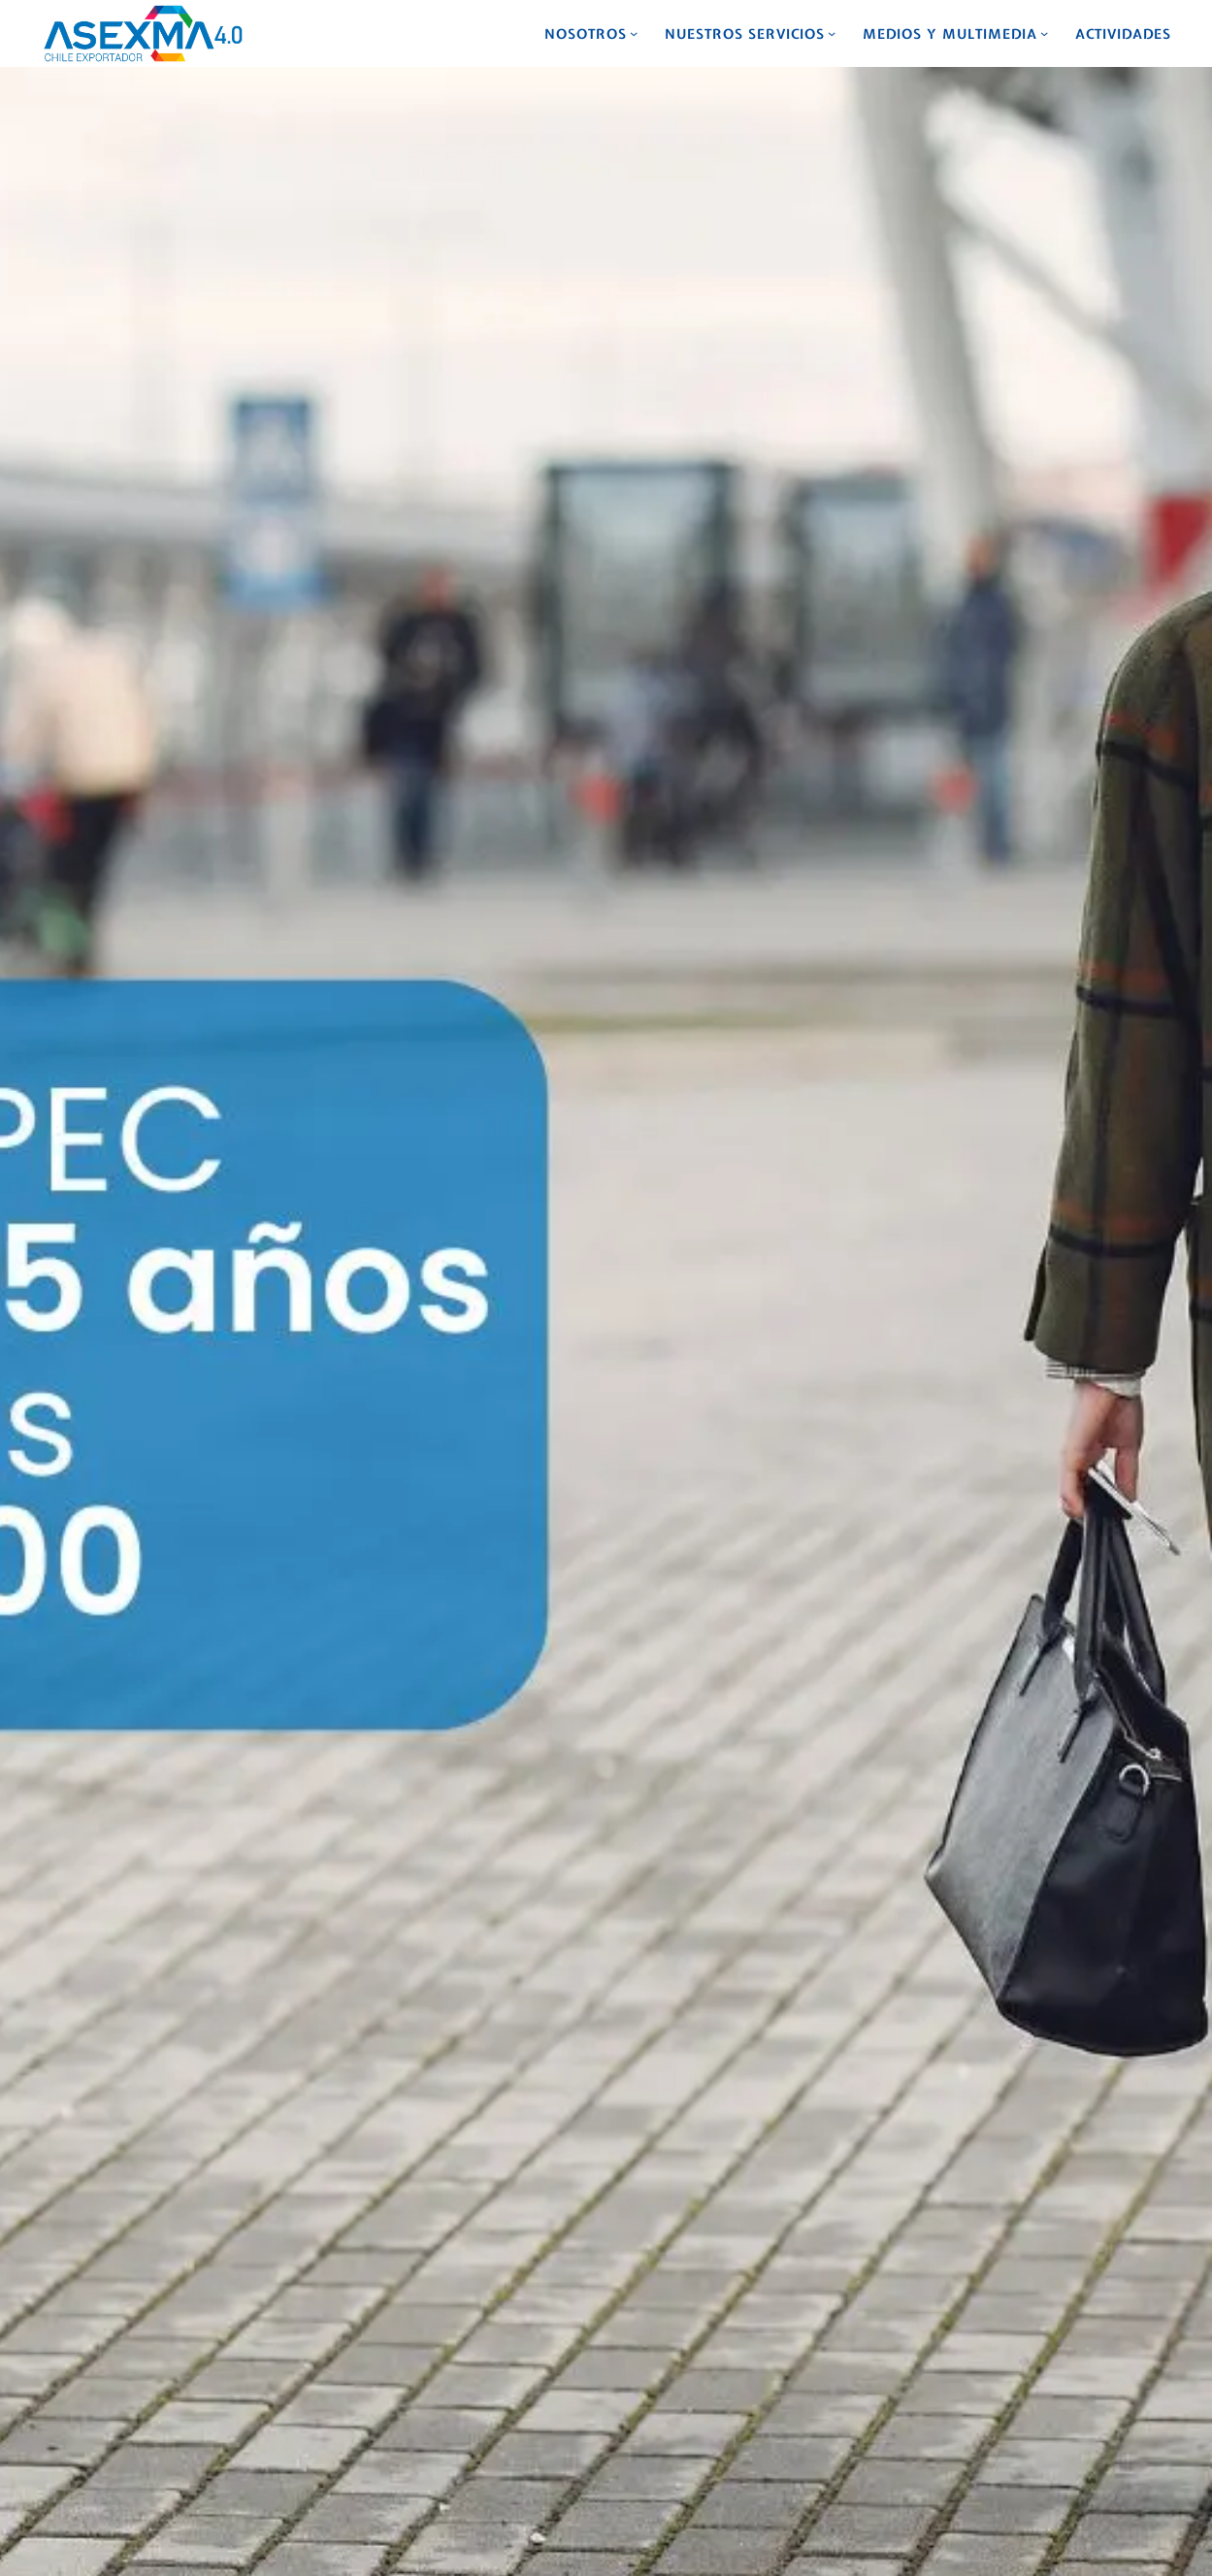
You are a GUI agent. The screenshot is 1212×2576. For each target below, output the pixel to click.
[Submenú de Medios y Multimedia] (1044, 33)
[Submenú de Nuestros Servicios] (831, 33)
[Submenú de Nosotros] (634, 33)
